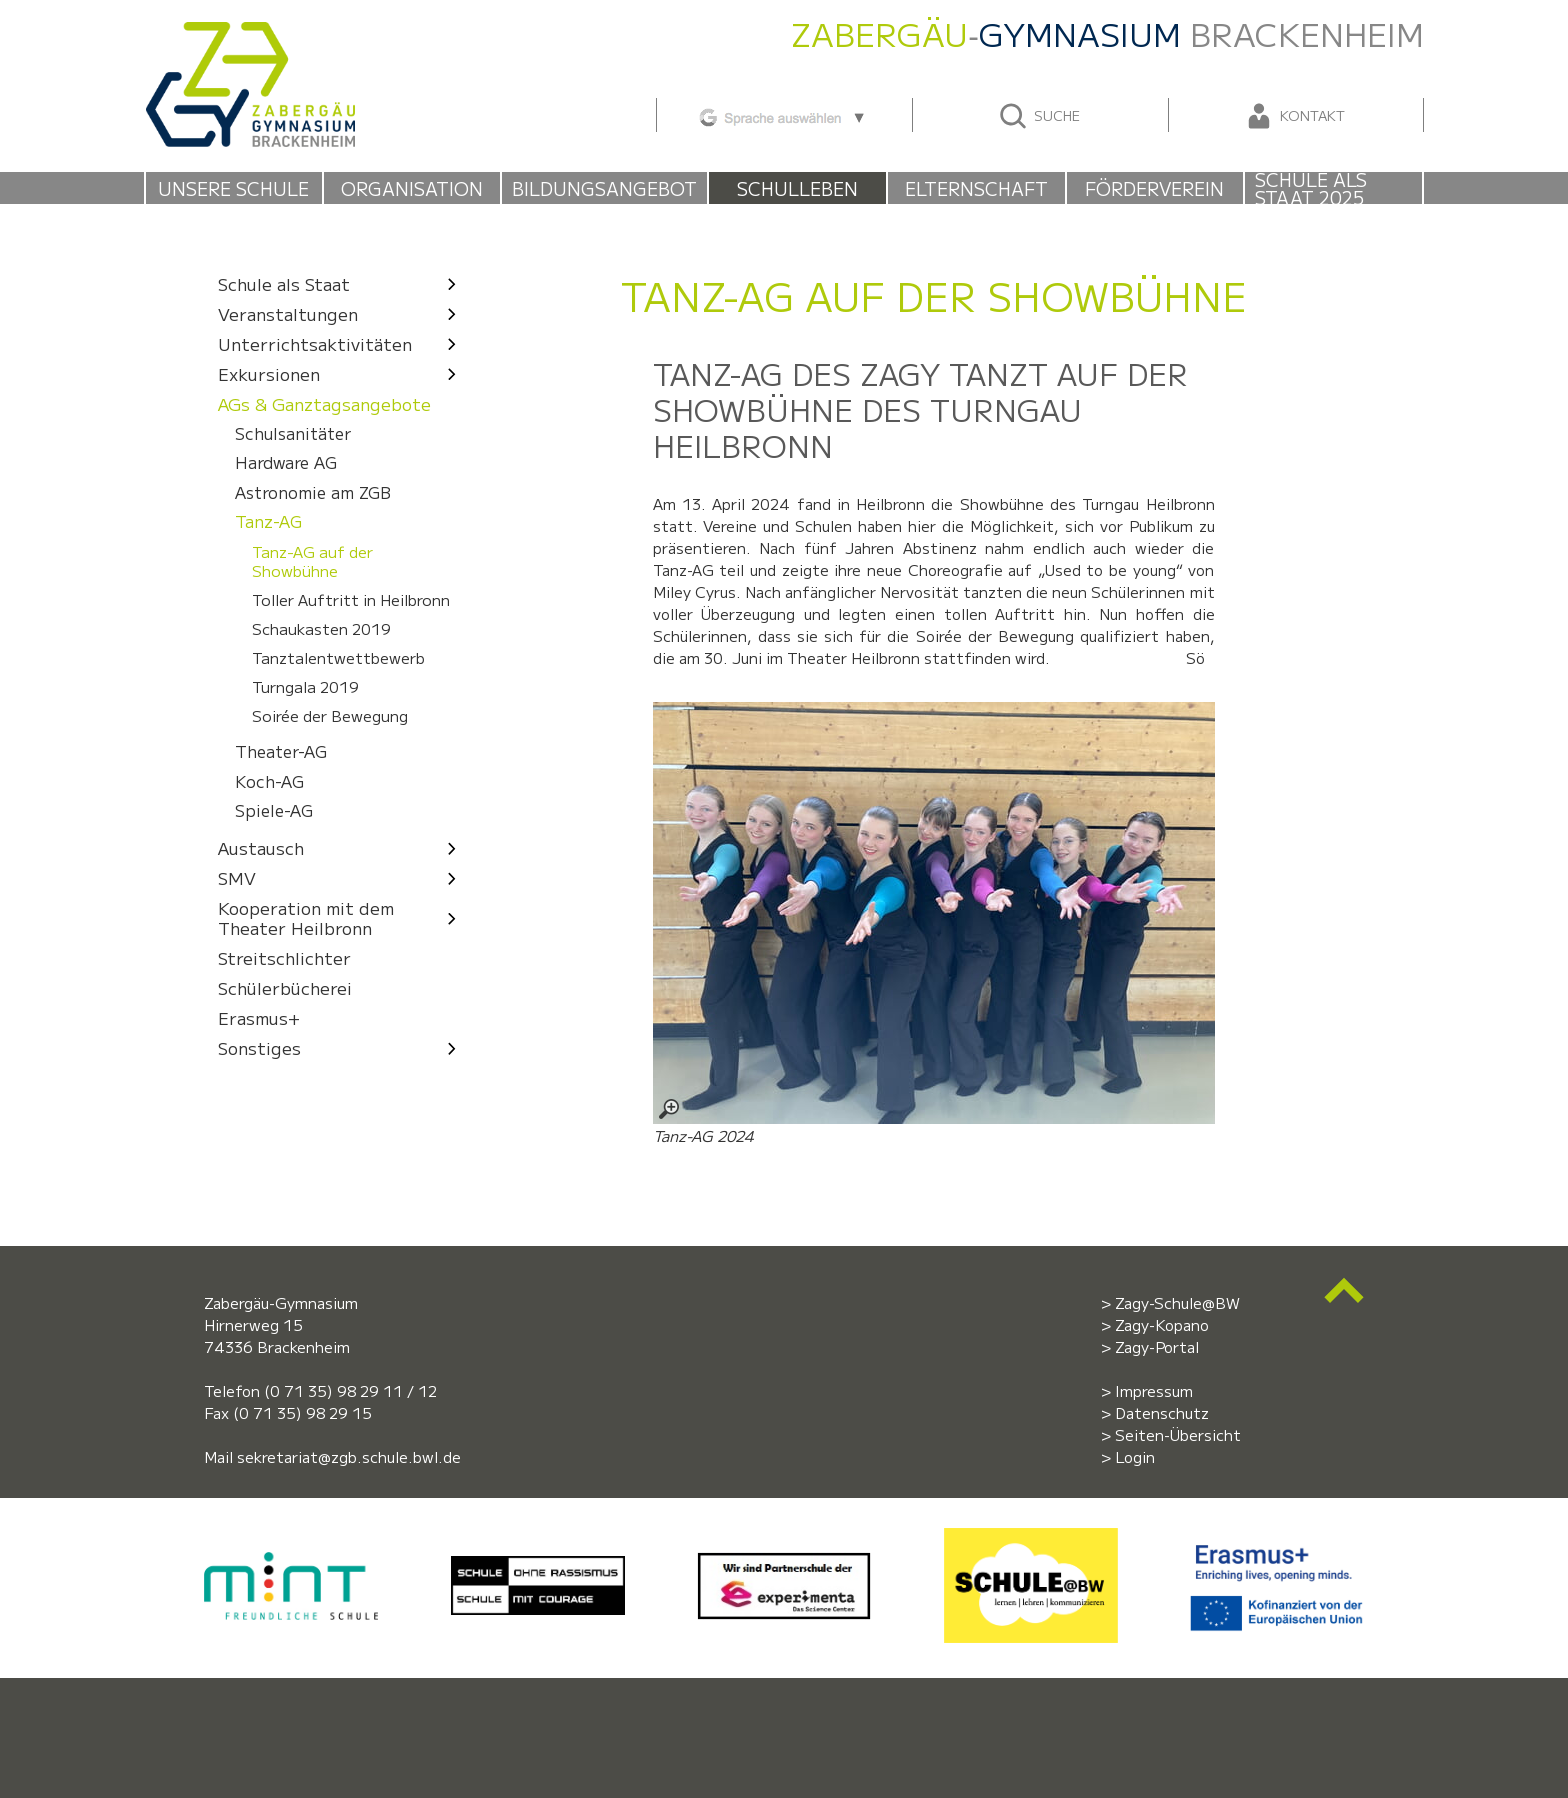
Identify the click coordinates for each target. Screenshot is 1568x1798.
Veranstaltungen (342, 313)
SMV (342, 877)
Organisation (412, 188)
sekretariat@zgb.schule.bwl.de (349, 1456)
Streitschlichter (284, 957)
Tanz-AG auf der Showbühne (312, 560)
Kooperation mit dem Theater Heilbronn (342, 917)
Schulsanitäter (293, 433)
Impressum (1154, 1390)
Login (1135, 1456)
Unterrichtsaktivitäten (342, 343)
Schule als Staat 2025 (1311, 188)
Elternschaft (976, 188)
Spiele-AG (274, 811)
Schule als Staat (342, 283)
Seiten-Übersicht (1178, 1434)
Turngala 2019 (305, 687)
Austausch (342, 847)
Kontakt (1294, 116)
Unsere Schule (233, 188)
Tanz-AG (268, 522)
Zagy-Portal (1157, 1346)
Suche (1038, 116)
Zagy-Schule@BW (1177, 1302)
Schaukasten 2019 (321, 629)
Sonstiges (342, 1047)
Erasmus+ (259, 1017)
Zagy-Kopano (1162, 1324)
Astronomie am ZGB (313, 492)
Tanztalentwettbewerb (338, 658)
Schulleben (797, 188)
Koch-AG (269, 781)
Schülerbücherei (285, 987)
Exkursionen (342, 373)
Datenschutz (1162, 1412)
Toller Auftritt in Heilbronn (351, 600)
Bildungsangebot (604, 188)
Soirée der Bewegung (330, 716)
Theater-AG (281, 752)
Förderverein (1154, 188)
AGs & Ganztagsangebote (324, 403)
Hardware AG (286, 463)
